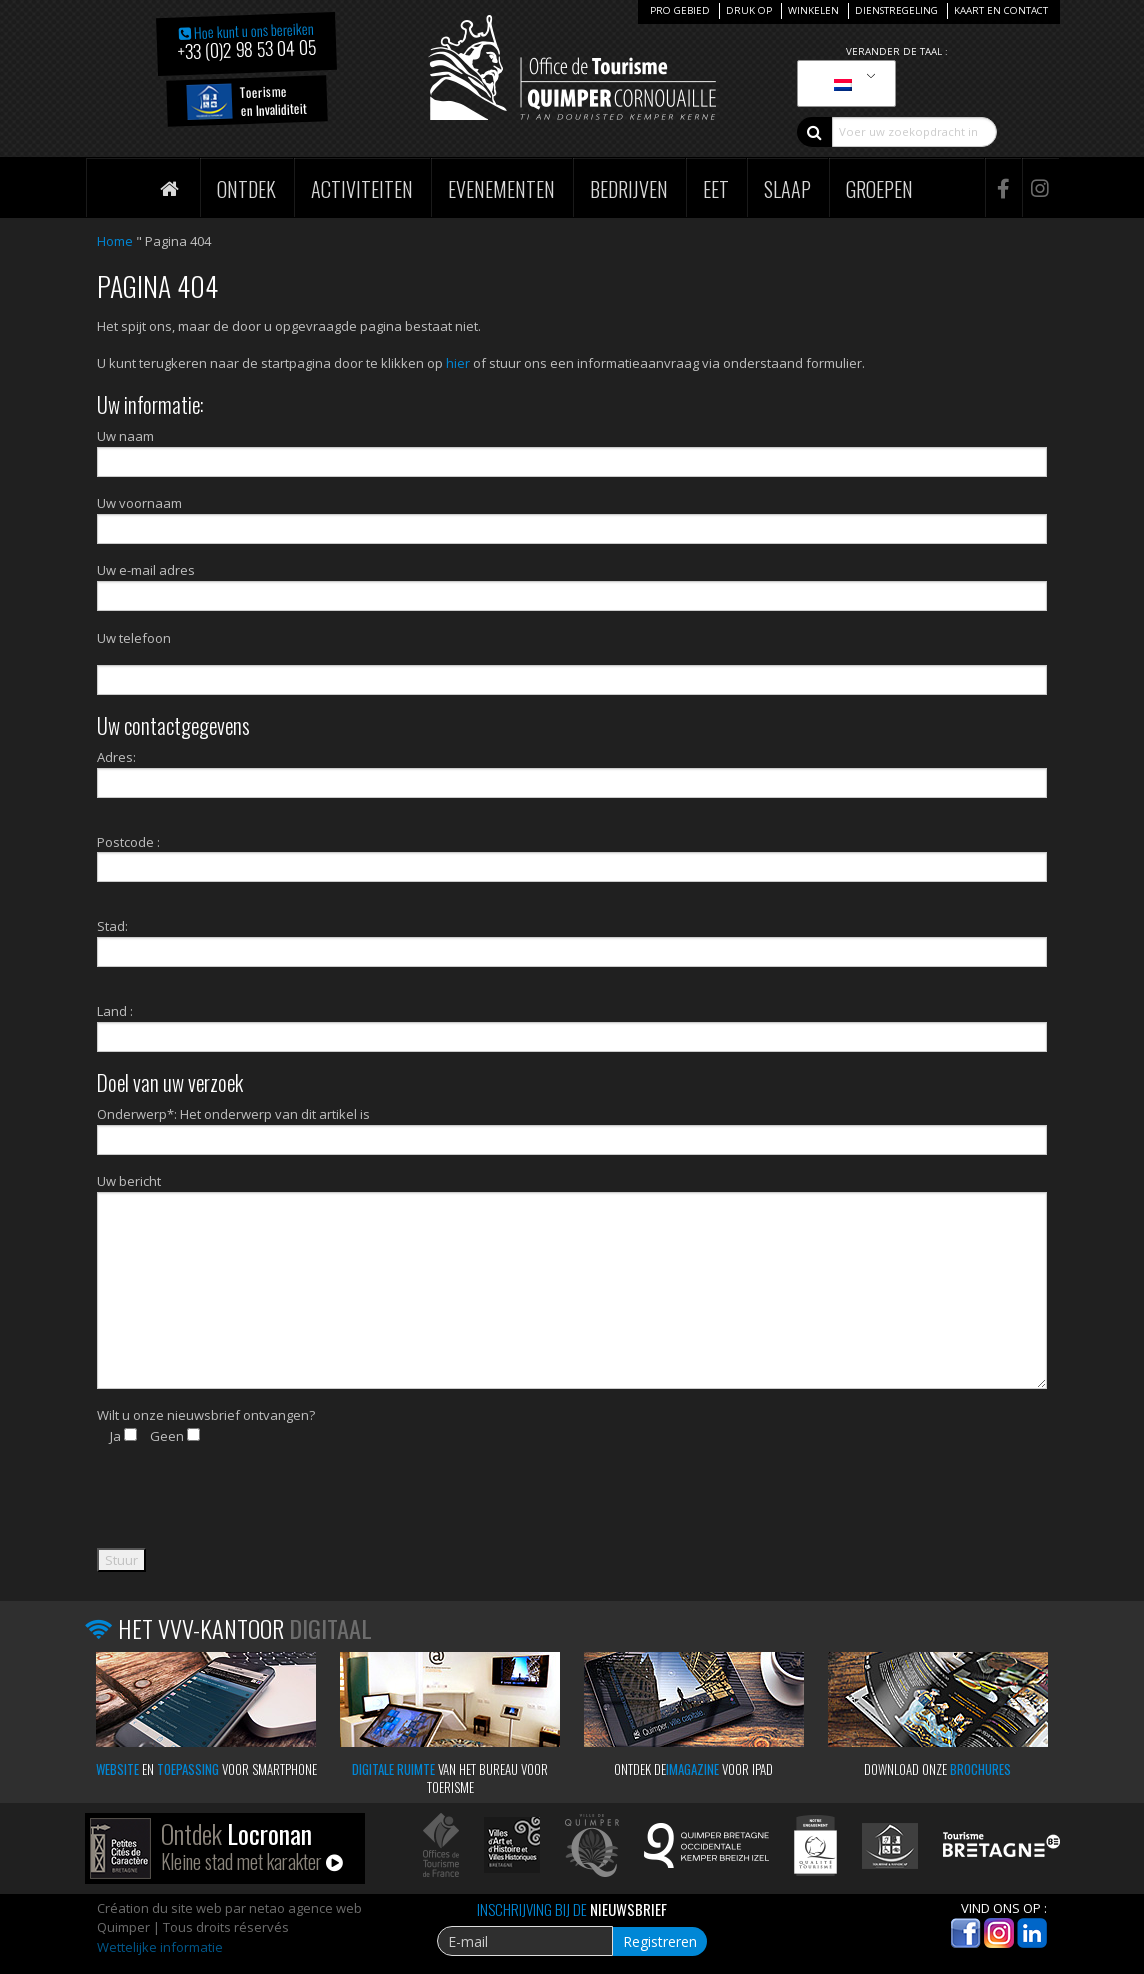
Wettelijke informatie (160, 1947)
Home (115, 241)
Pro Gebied (680, 10)
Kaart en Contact (1001, 10)
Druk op (749, 10)
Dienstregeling (896, 10)
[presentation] (249, 1509)
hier (458, 363)
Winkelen (813, 10)
